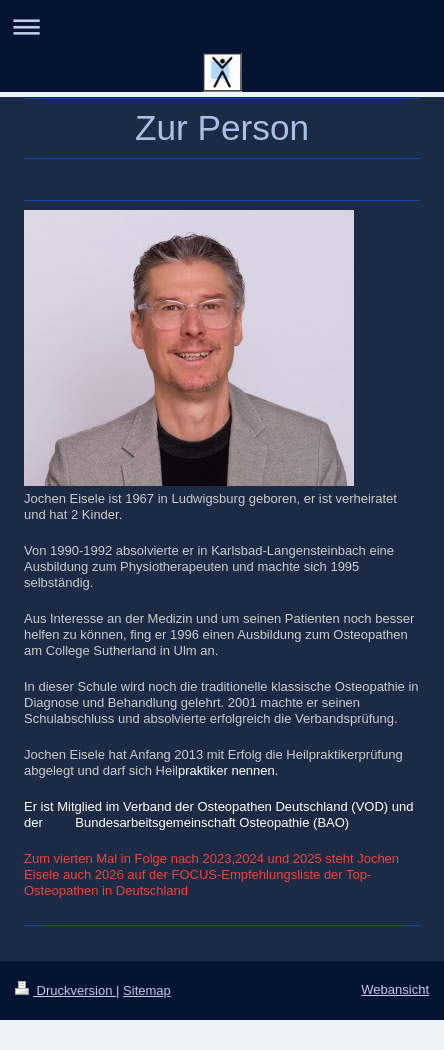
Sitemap (147, 990)
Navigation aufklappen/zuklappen (222, 26)
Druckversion (65, 990)
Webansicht (395, 989)
